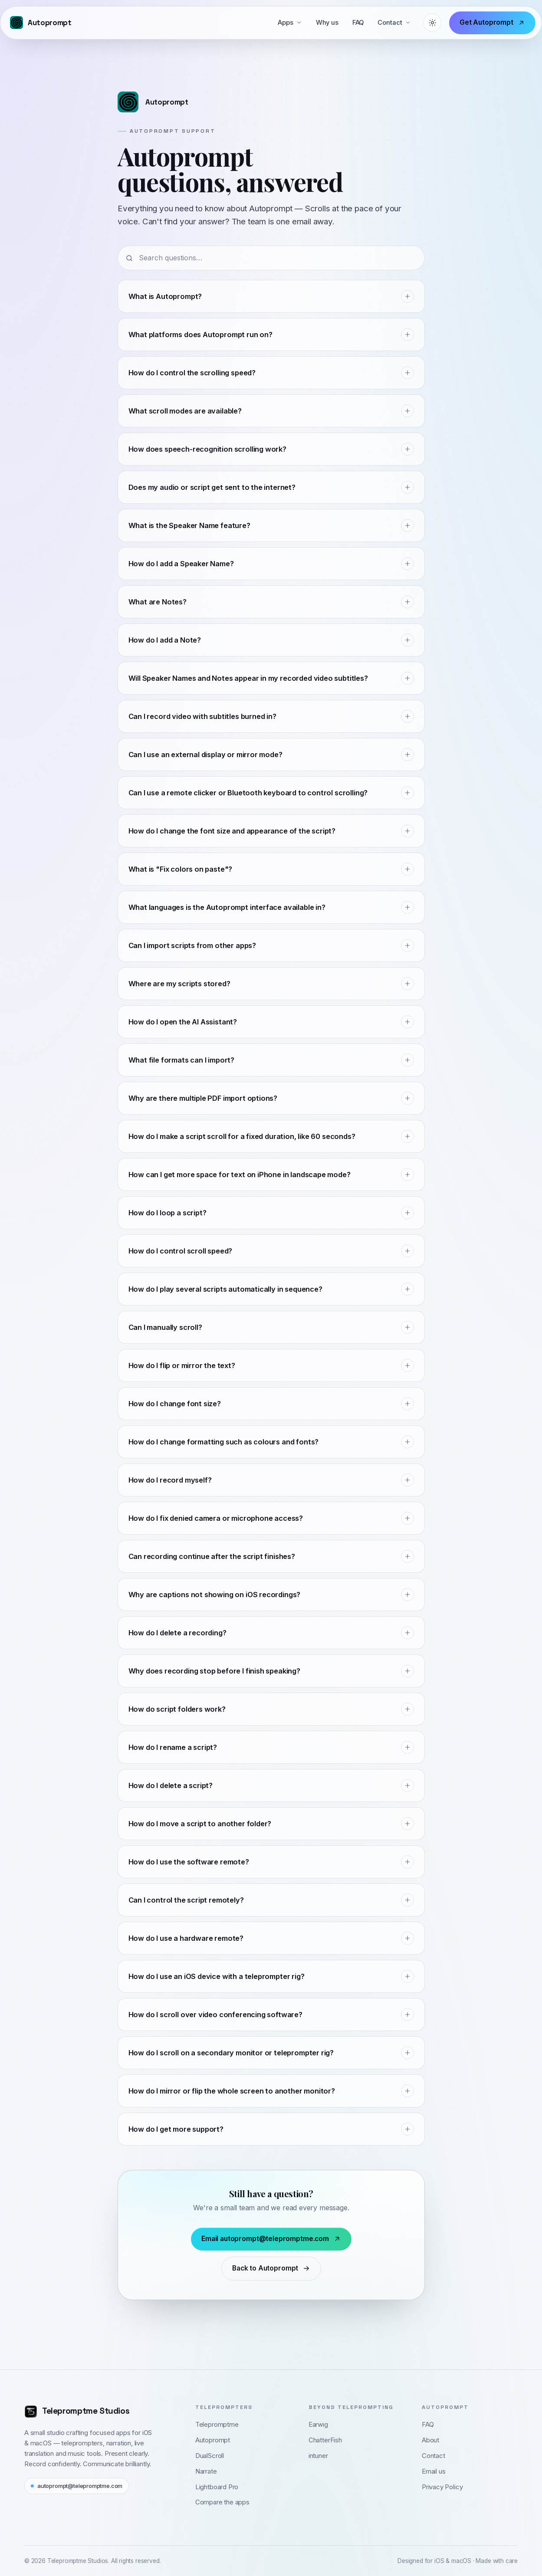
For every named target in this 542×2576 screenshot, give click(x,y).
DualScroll (209, 2456)
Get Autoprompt (492, 22)
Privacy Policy (442, 2487)
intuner (318, 2456)
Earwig (318, 2424)
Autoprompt (212, 2440)
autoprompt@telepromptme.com (76, 2485)
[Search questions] (271, 258)
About (430, 2440)
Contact (394, 22)
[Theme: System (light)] (432, 22)
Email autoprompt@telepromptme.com (271, 2239)
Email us (434, 2471)
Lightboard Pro (217, 2487)
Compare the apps (222, 2502)
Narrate (206, 2471)
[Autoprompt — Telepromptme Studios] (41, 22)
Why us (327, 22)
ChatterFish (325, 2440)
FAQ (358, 22)
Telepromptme (217, 2424)
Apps (290, 22)
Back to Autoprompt (271, 2268)
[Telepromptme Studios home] (76, 2411)
